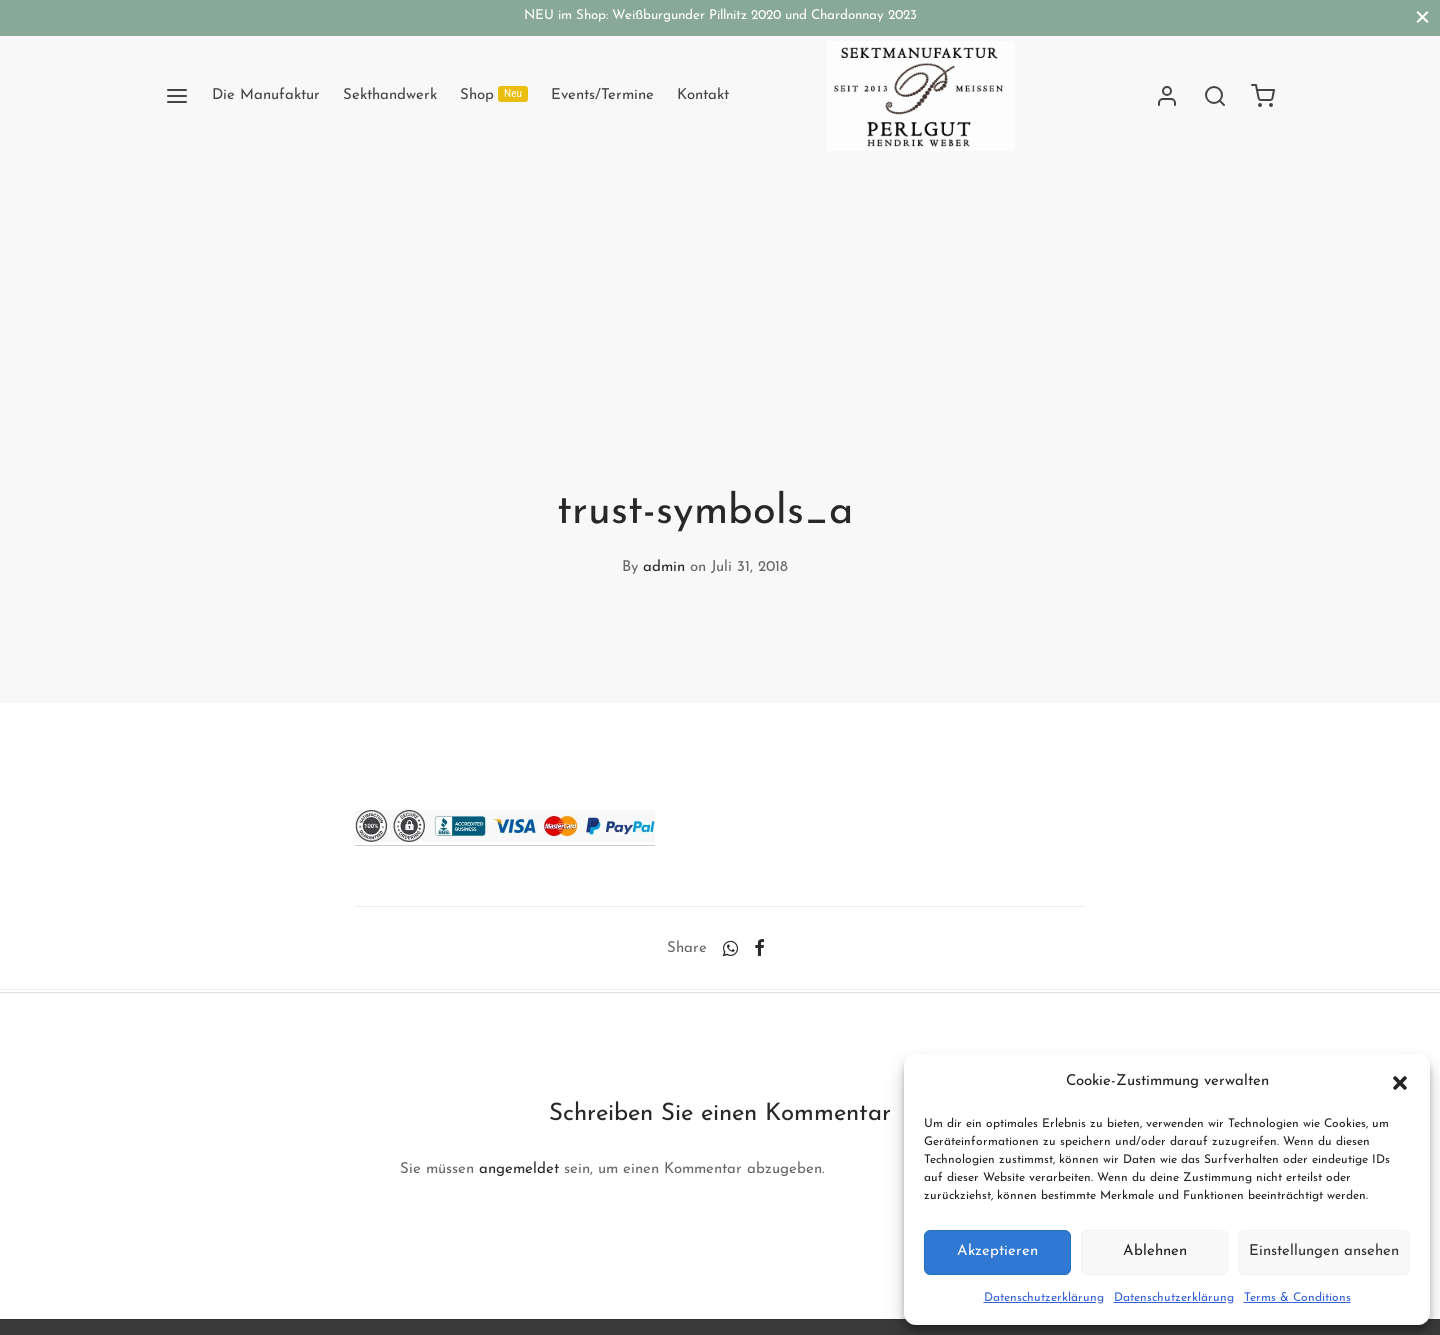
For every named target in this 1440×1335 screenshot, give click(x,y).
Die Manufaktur (266, 95)
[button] (1400, 1082)
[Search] (1215, 96)
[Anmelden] (1167, 96)
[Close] (1422, 17)
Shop (494, 94)
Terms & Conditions (1297, 1298)
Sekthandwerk (390, 95)
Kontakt (703, 95)
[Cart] (1263, 96)
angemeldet (519, 1169)
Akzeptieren (997, 1251)
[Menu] (177, 96)
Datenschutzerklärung (1044, 1298)
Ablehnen (1155, 1251)
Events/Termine (602, 95)
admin (664, 567)
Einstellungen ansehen (1324, 1251)
